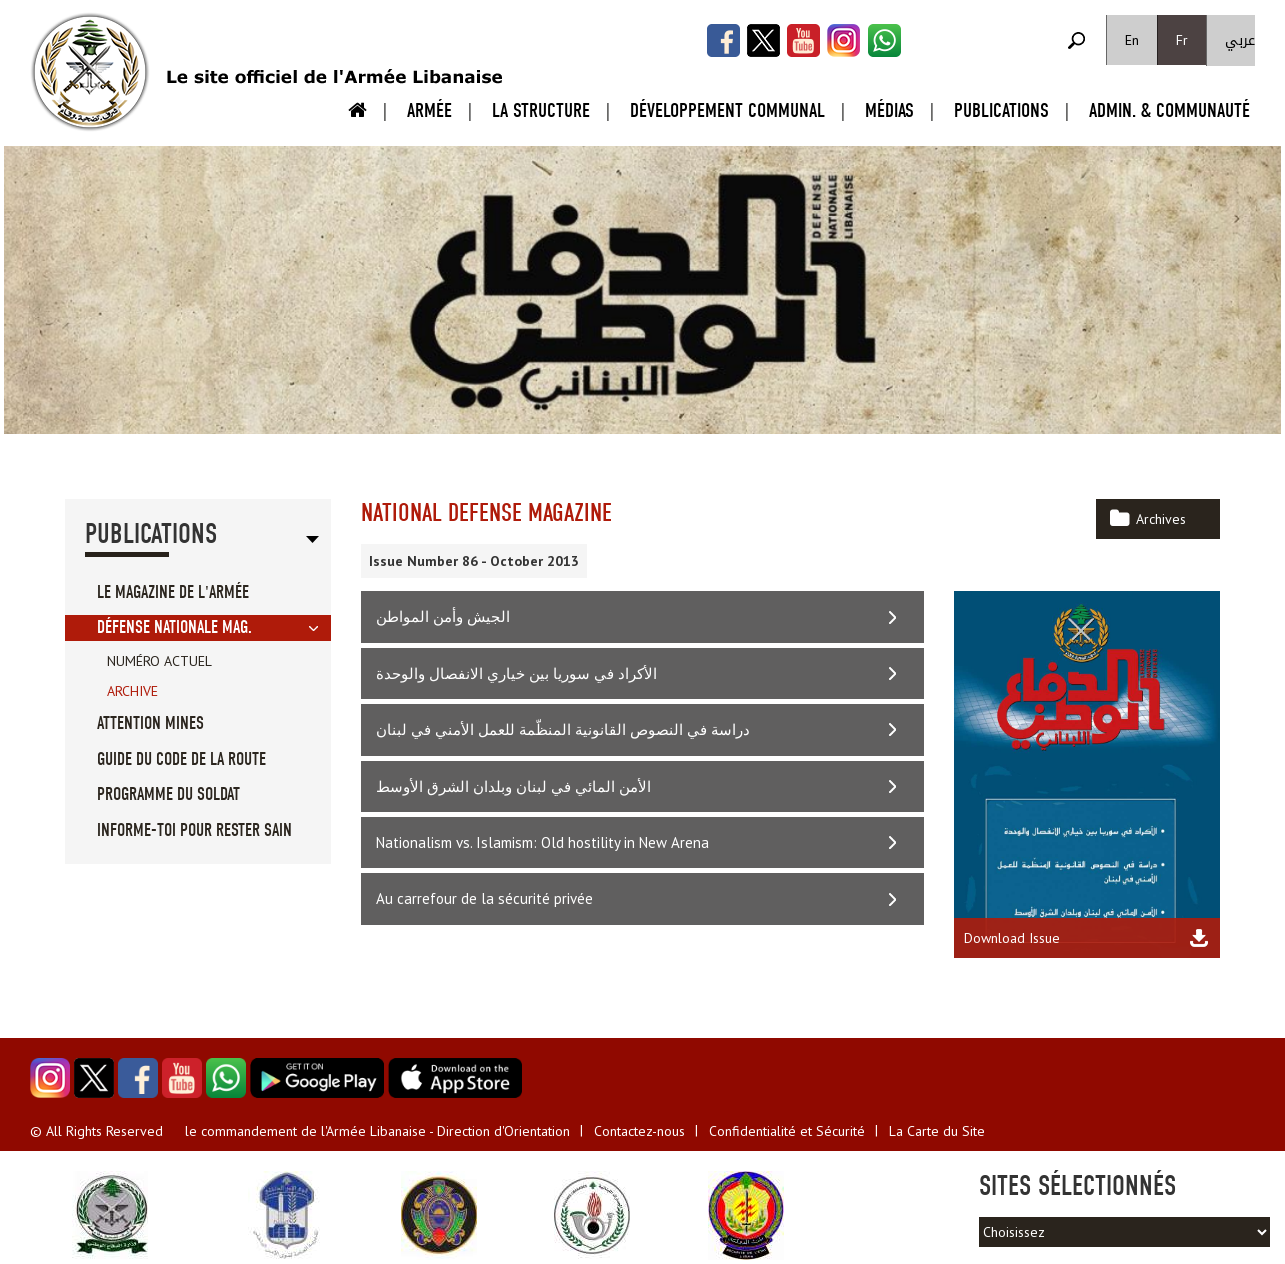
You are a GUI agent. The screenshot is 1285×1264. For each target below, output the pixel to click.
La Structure (541, 110)
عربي (1240, 40)
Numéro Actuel (159, 661)
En (1132, 40)
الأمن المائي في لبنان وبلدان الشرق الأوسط (513, 786)
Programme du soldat (168, 794)
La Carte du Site (937, 1131)
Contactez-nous (639, 1131)
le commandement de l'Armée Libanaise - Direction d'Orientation (377, 1131)
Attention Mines (150, 723)
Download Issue (1012, 938)
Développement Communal (727, 110)
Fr (1182, 40)
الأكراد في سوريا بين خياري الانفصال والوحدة (516, 673)
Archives (1161, 519)
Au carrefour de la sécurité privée (484, 898)
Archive (132, 691)
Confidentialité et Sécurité (787, 1131)
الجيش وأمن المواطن (443, 616)
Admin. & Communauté (1169, 110)
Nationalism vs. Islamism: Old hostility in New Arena (542, 842)
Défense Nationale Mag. (174, 627)
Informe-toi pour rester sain (194, 830)
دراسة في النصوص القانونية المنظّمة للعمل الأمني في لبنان (563, 729)
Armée (429, 110)
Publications (1001, 110)
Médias (889, 110)
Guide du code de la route (181, 759)
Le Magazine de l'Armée (173, 592)
